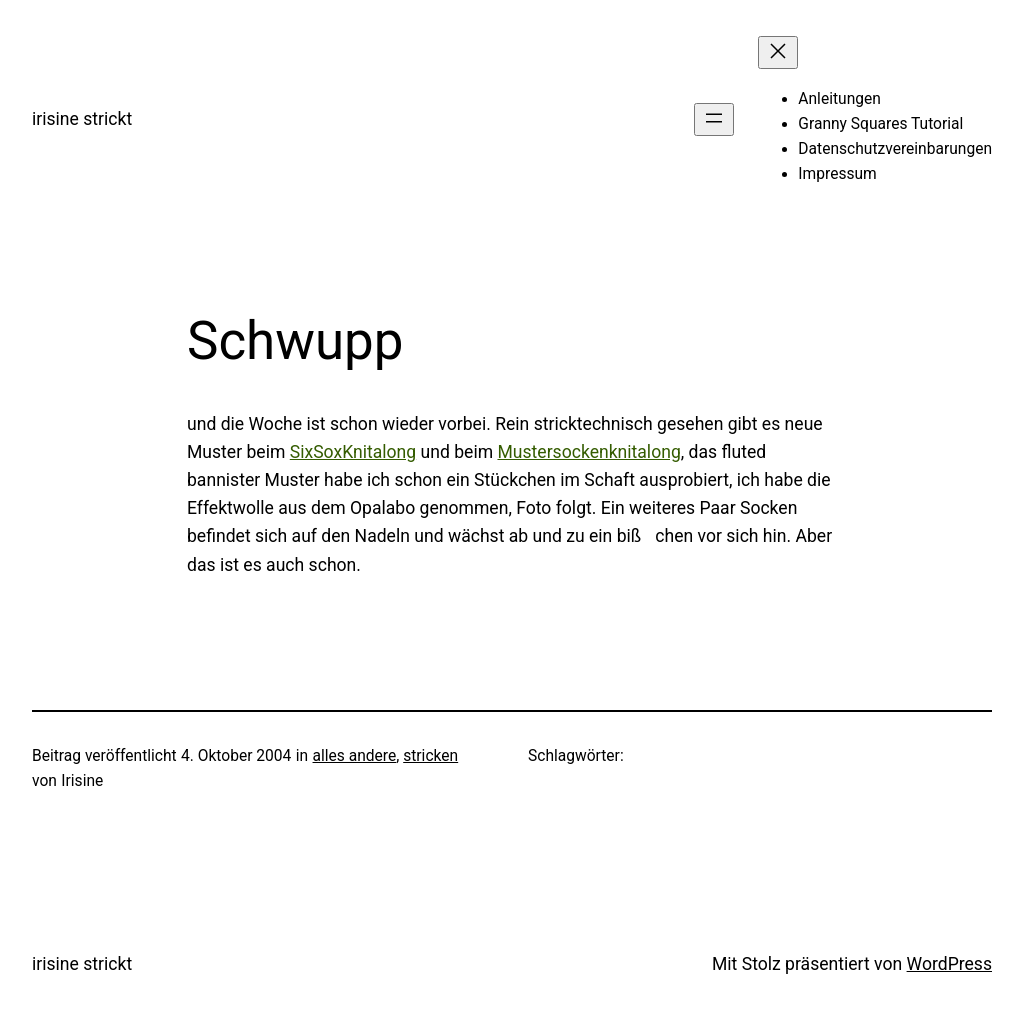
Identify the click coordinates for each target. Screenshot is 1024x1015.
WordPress (949, 964)
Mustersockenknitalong (588, 452)
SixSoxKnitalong (353, 452)
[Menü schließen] (778, 52)
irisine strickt (82, 119)
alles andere (355, 756)
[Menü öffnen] (714, 119)
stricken (430, 756)
